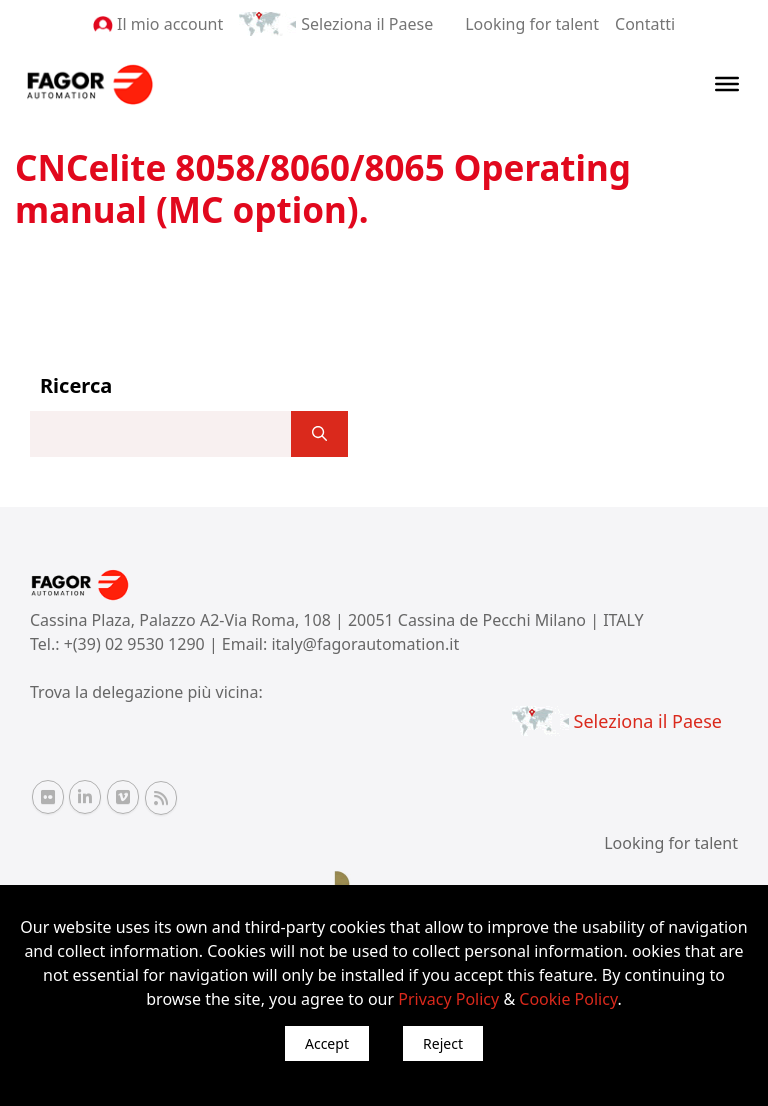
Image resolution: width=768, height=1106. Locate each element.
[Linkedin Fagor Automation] (85, 797)
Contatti (645, 24)
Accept (327, 1043)
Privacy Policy (448, 999)
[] (319, 434)
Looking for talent (532, 24)
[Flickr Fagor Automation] (48, 797)
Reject (443, 1043)
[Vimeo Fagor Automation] (123, 797)
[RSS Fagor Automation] (161, 798)
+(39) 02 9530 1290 (136, 644)
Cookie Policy (568, 999)
